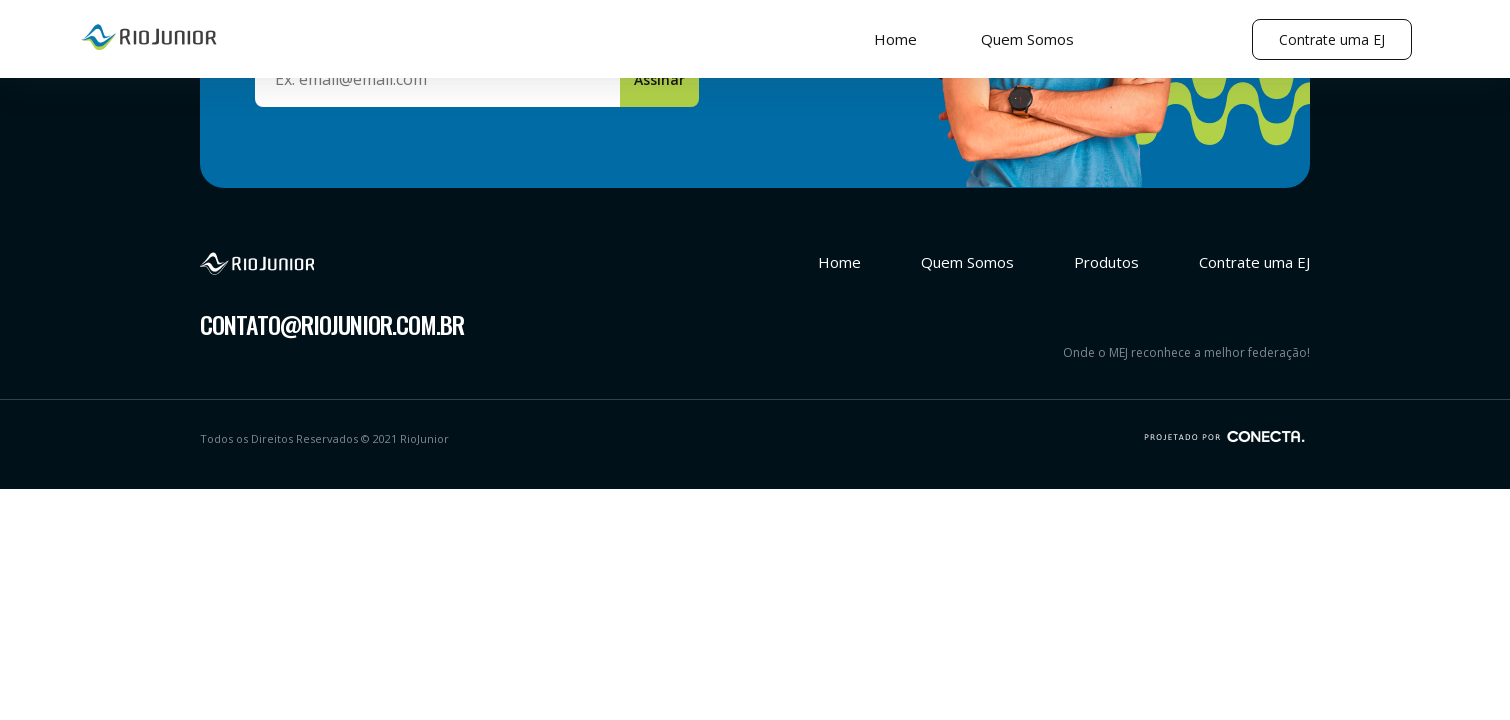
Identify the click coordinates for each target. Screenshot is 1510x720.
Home (895, 39)
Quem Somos (1027, 39)
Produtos (1106, 262)
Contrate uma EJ (1332, 39)
